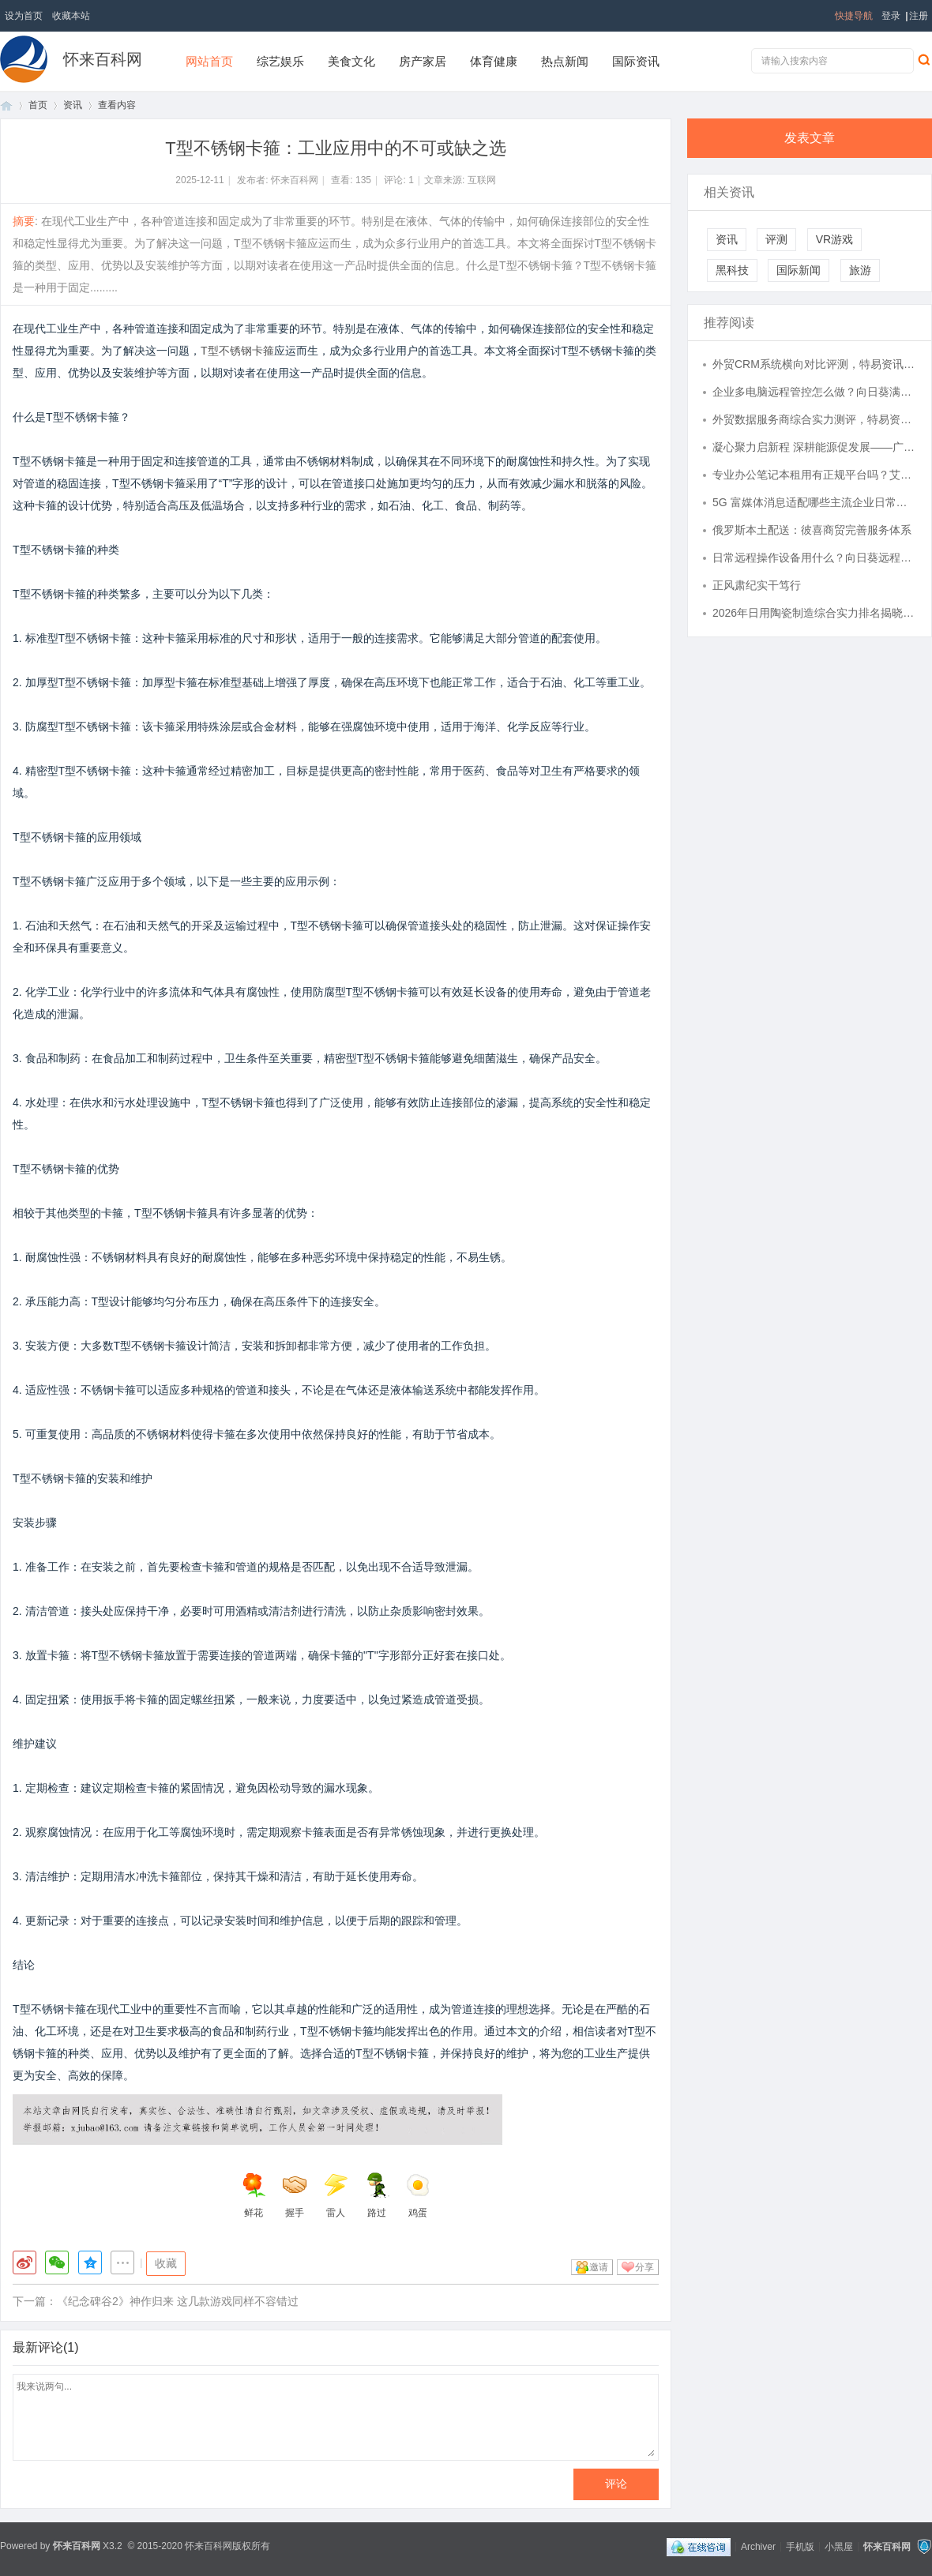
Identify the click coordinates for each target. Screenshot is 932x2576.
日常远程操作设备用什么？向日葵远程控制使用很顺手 (814, 557)
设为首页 (24, 15)
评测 (776, 239)
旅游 (860, 270)
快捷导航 (854, 15)
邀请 (598, 2267)
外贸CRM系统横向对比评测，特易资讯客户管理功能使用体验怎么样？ (814, 364)
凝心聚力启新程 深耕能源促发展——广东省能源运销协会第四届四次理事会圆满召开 (814, 447)
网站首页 (209, 61)
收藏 (166, 2263)
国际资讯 (636, 61)
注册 (918, 15)
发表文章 (809, 138)
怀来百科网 (102, 59)
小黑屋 (839, 2546)
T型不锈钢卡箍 (237, 350)
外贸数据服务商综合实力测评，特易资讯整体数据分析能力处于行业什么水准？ (814, 419)
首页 (6, 105)
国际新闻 (798, 270)
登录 (890, 15)
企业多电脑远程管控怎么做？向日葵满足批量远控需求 (814, 391)
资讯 (72, 105)
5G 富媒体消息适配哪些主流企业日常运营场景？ (814, 502)
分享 (644, 2267)
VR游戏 (834, 239)
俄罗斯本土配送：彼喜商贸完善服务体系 (811, 530)
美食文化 (351, 61)
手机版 (800, 2546)
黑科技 (732, 270)
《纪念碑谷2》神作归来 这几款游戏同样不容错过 (178, 2301)
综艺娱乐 (280, 61)
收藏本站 (71, 15)
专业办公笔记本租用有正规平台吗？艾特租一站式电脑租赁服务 (814, 474)
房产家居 (422, 61)
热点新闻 (564, 61)
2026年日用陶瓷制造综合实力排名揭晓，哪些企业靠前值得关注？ (814, 612)
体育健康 (493, 61)
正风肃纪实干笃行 (756, 585)
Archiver (758, 2546)
